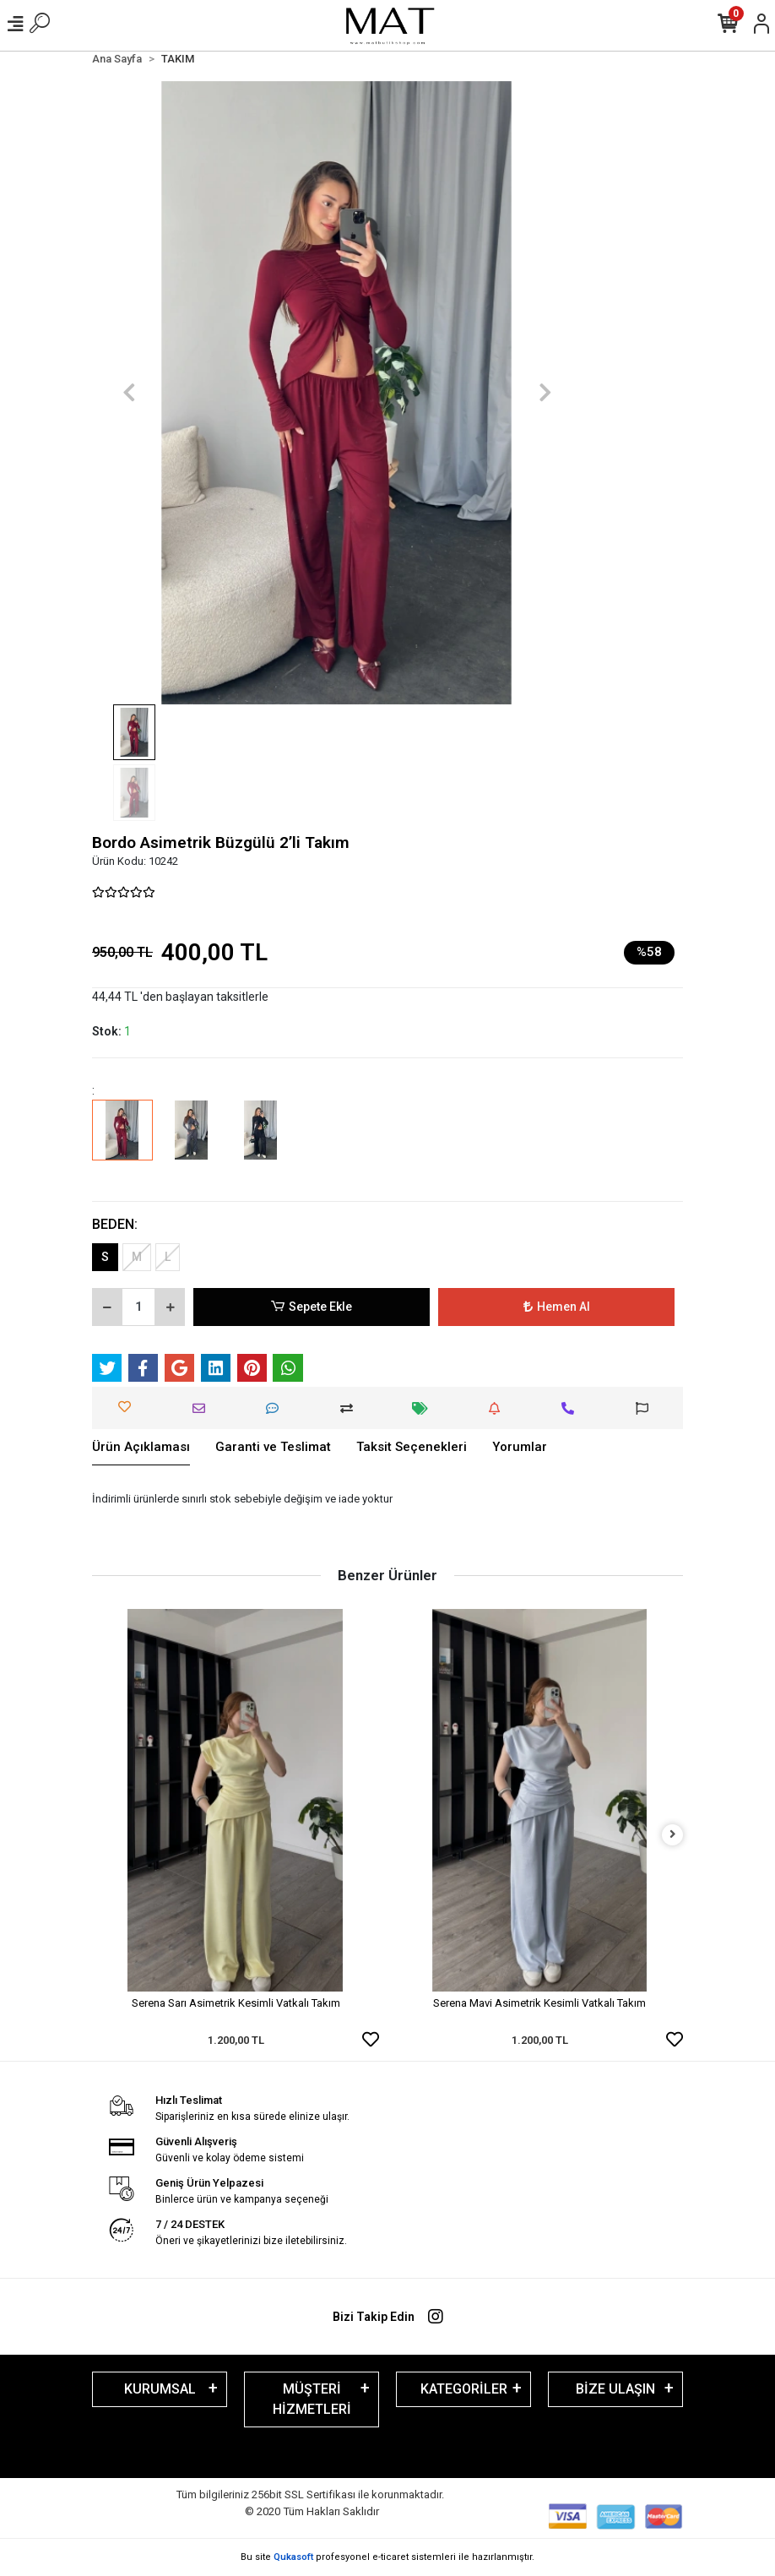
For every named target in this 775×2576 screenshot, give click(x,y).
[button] (128, 392)
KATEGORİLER (463, 2389)
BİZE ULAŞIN (615, 2389)
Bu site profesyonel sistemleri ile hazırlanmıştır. (387, 2557)
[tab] (141, 1447)
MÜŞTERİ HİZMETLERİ (312, 2399)
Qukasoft (293, 2557)
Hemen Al (556, 1306)
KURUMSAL (160, 2389)
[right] (672, 1834)
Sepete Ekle (311, 1307)
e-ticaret (390, 2557)
